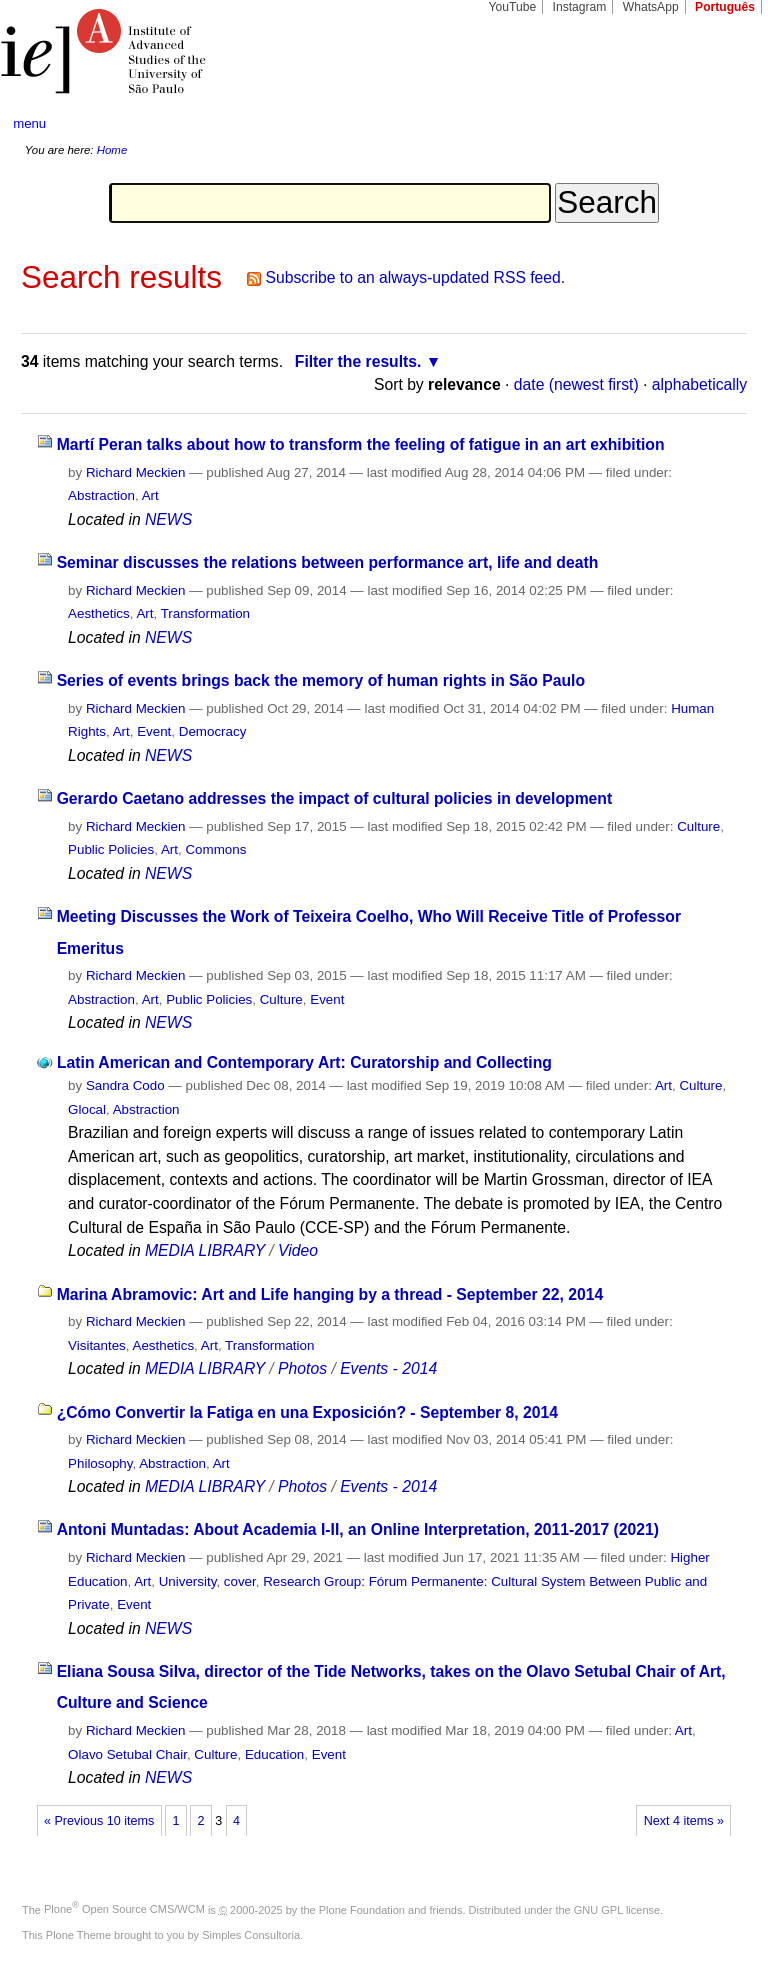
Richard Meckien (136, 472)
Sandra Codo (125, 1085)
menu (29, 123)
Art (150, 495)
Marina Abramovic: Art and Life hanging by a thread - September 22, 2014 (330, 1294)
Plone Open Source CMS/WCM (124, 1909)
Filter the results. (358, 361)
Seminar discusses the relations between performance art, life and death (328, 562)
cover (240, 1581)
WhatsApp (651, 7)
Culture (698, 826)
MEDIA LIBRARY (205, 1250)
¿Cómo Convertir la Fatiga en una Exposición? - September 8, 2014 (307, 1412)
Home (112, 150)
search (714, 124)
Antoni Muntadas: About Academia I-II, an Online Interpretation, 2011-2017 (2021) (358, 1529)
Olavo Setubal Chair (127, 1754)
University (188, 1581)
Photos (302, 1368)
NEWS (168, 519)
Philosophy (100, 1463)
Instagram (580, 7)
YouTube (513, 7)
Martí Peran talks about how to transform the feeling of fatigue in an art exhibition (361, 444)
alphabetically (699, 384)
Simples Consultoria (251, 1935)
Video (298, 1250)
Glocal (87, 1109)
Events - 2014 (388, 1368)
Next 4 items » (684, 1821)
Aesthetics (99, 613)
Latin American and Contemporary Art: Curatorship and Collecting (304, 1062)
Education (274, 1754)
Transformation (205, 613)
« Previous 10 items (99, 1821)
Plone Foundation (362, 1909)
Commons (215, 849)
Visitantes (97, 1345)
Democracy (213, 731)
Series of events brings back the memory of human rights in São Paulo (321, 680)
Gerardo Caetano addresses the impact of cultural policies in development (335, 798)
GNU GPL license (617, 1909)
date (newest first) (576, 384)
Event (154, 731)
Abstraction (101, 495)
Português (725, 7)
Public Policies (111, 849)
